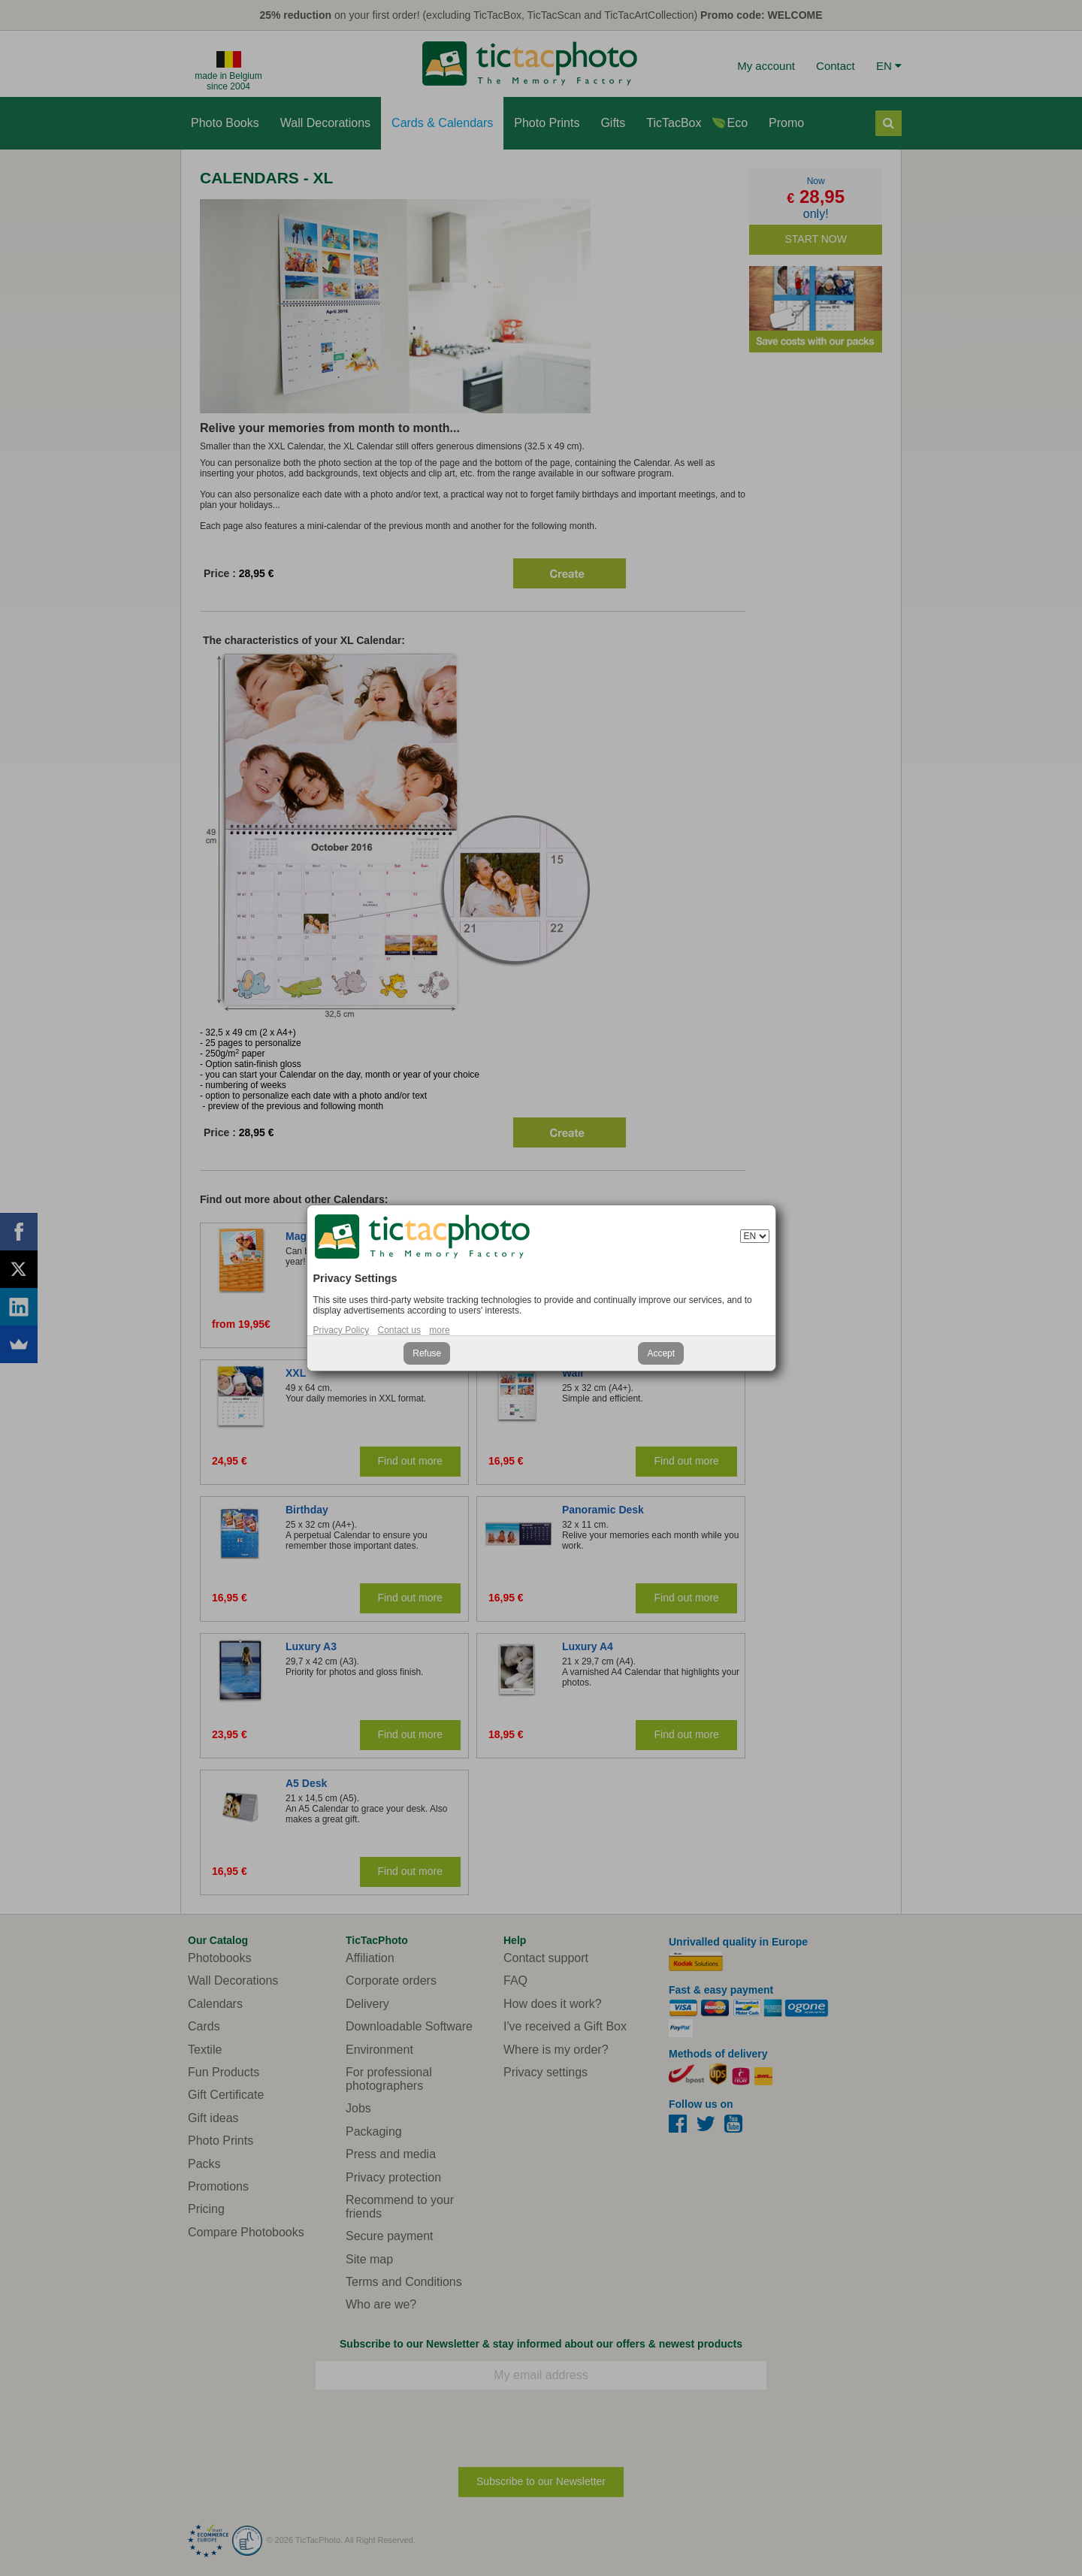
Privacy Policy (341, 1330)
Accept (661, 1353)
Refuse (427, 1353)
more (439, 1330)
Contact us (399, 1330)
